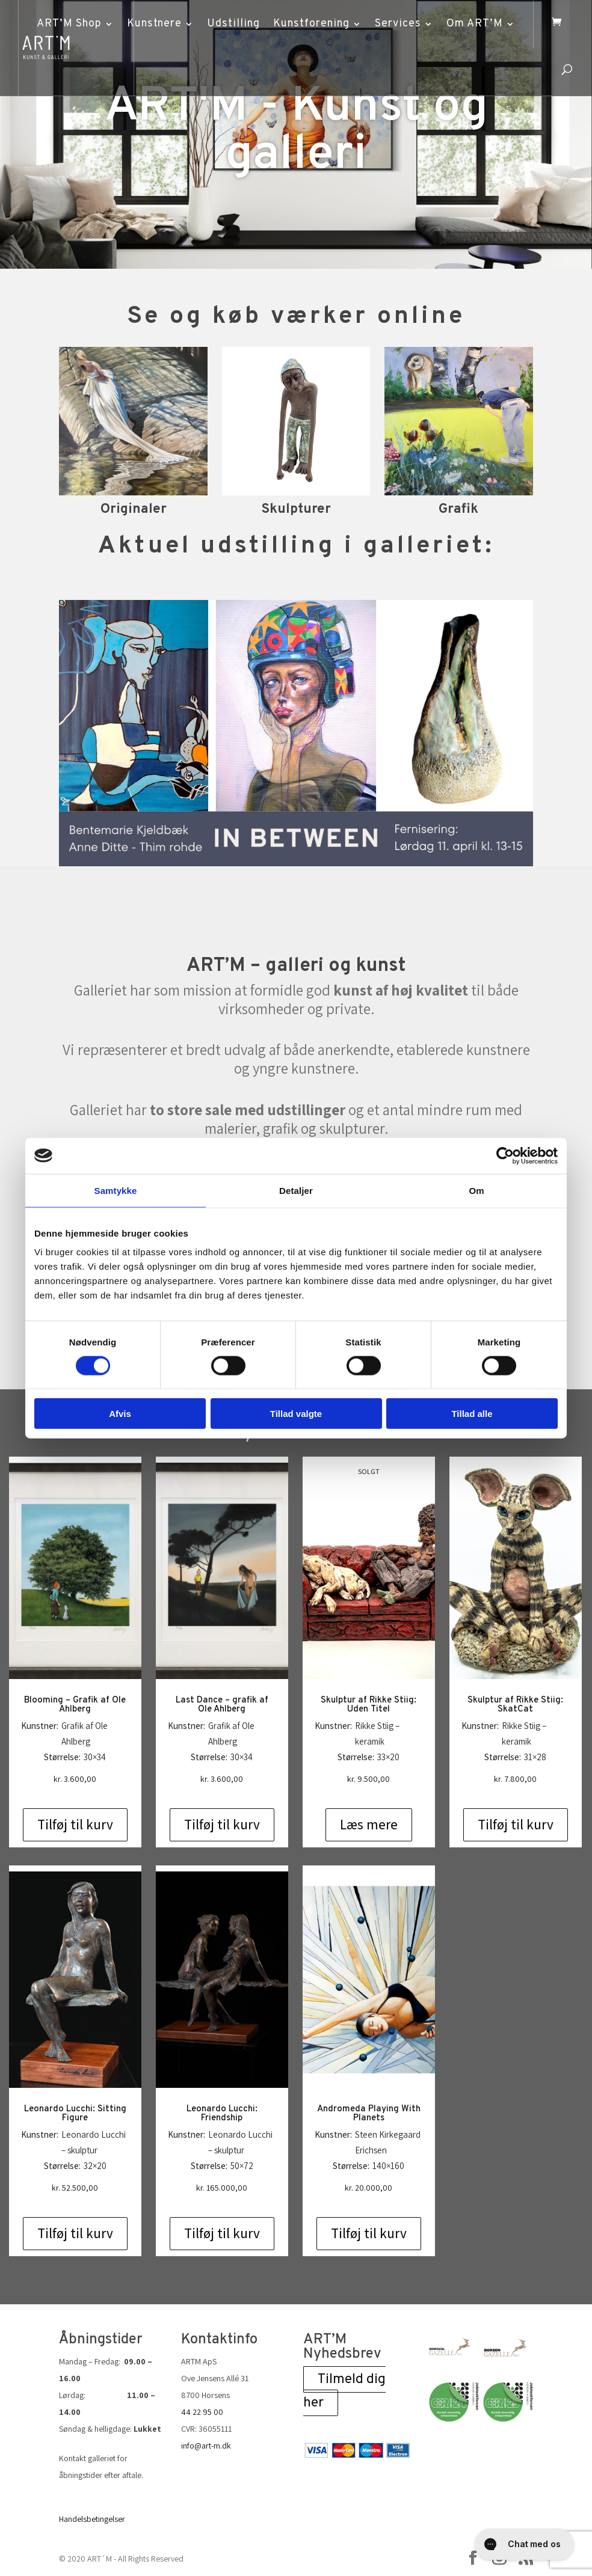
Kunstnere (154, 24)
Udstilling (233, 24)
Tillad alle (471, 1414)
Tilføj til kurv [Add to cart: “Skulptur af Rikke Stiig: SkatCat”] (515, 1825)
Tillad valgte (296, 1414)
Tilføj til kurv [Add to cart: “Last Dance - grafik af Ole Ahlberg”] (222, 1825)
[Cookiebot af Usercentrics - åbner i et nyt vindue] (505, 1155)
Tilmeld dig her (344, 2390)
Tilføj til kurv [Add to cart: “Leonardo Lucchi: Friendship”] (222, 2233)
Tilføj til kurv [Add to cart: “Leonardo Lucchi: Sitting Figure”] (75, 2233)
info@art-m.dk (206, 2445)
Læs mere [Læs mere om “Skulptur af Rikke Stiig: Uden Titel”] (369, 1825)
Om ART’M (474, 24)
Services (398, 24)
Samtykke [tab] (115, 1190)
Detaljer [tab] (296, 1190)
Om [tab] (476, 1190)
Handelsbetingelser (92, 2518)
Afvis (120, 1414)
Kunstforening (311, 24)
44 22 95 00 (202, 2411)
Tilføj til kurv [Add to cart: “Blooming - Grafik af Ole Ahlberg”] (75, 1825)
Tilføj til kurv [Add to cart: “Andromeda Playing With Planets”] (369, 2233)
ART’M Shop (69, 24)
